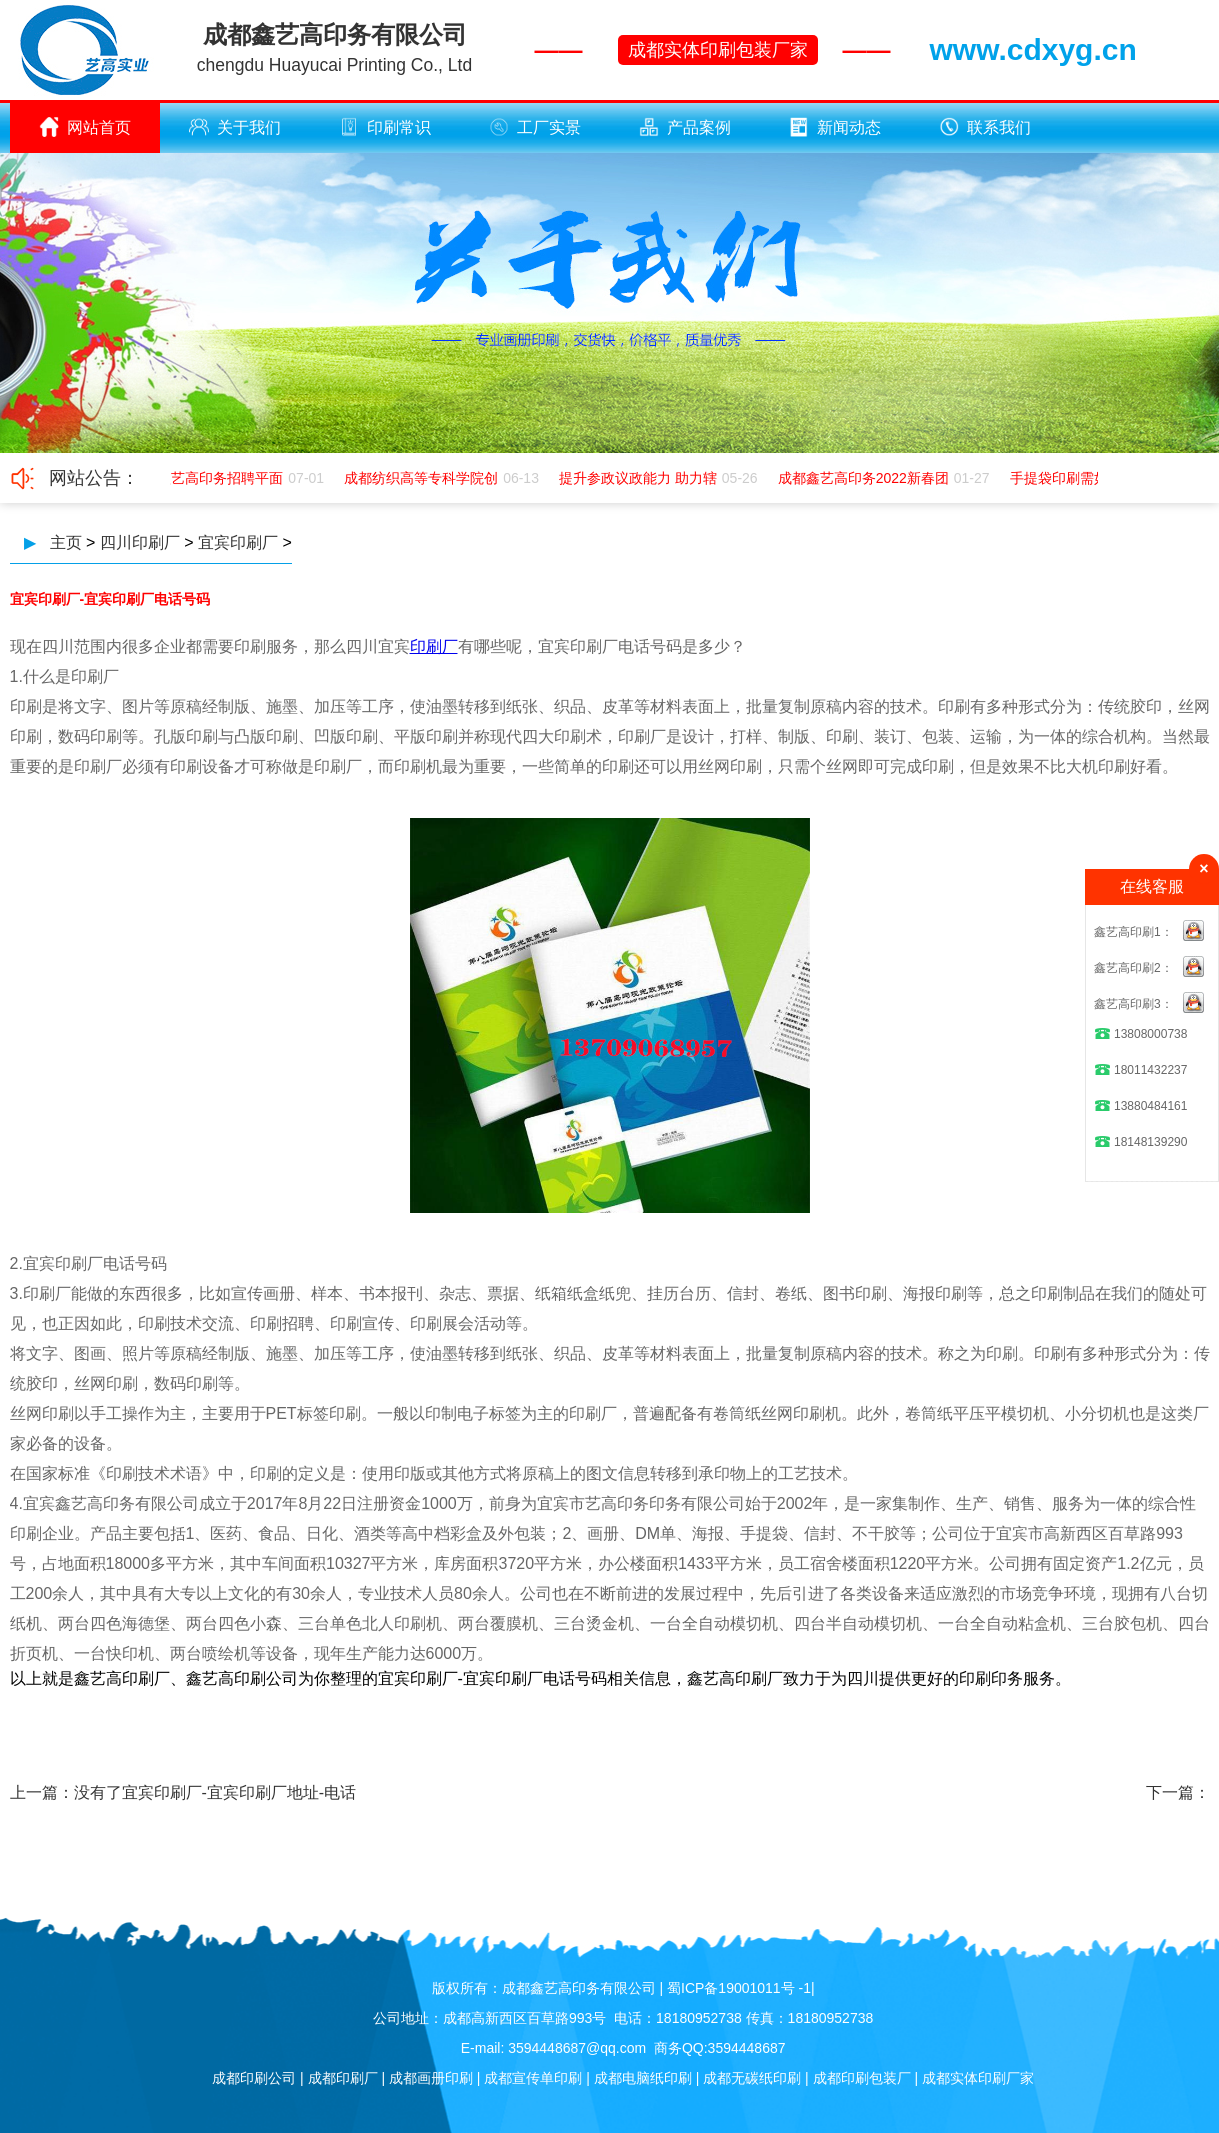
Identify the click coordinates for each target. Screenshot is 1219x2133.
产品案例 (685, 127)
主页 (66, 542)
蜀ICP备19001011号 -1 (739, 1988)
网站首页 (85, 127)
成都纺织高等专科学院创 (425, 478)
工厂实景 (535, 127)
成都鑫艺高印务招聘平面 (210, 478)
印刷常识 (385, 127)
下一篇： (1178, 1792)
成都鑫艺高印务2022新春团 (867, 478)
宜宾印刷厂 (238, 542)
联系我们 (985, 127)
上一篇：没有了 (66, 1792)
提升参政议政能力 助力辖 (642, 478)
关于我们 (235, 127)
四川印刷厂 (140, 542)
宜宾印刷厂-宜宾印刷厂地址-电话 (239, 1792)
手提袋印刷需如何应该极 (1091, 478)
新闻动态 (835, 127)
